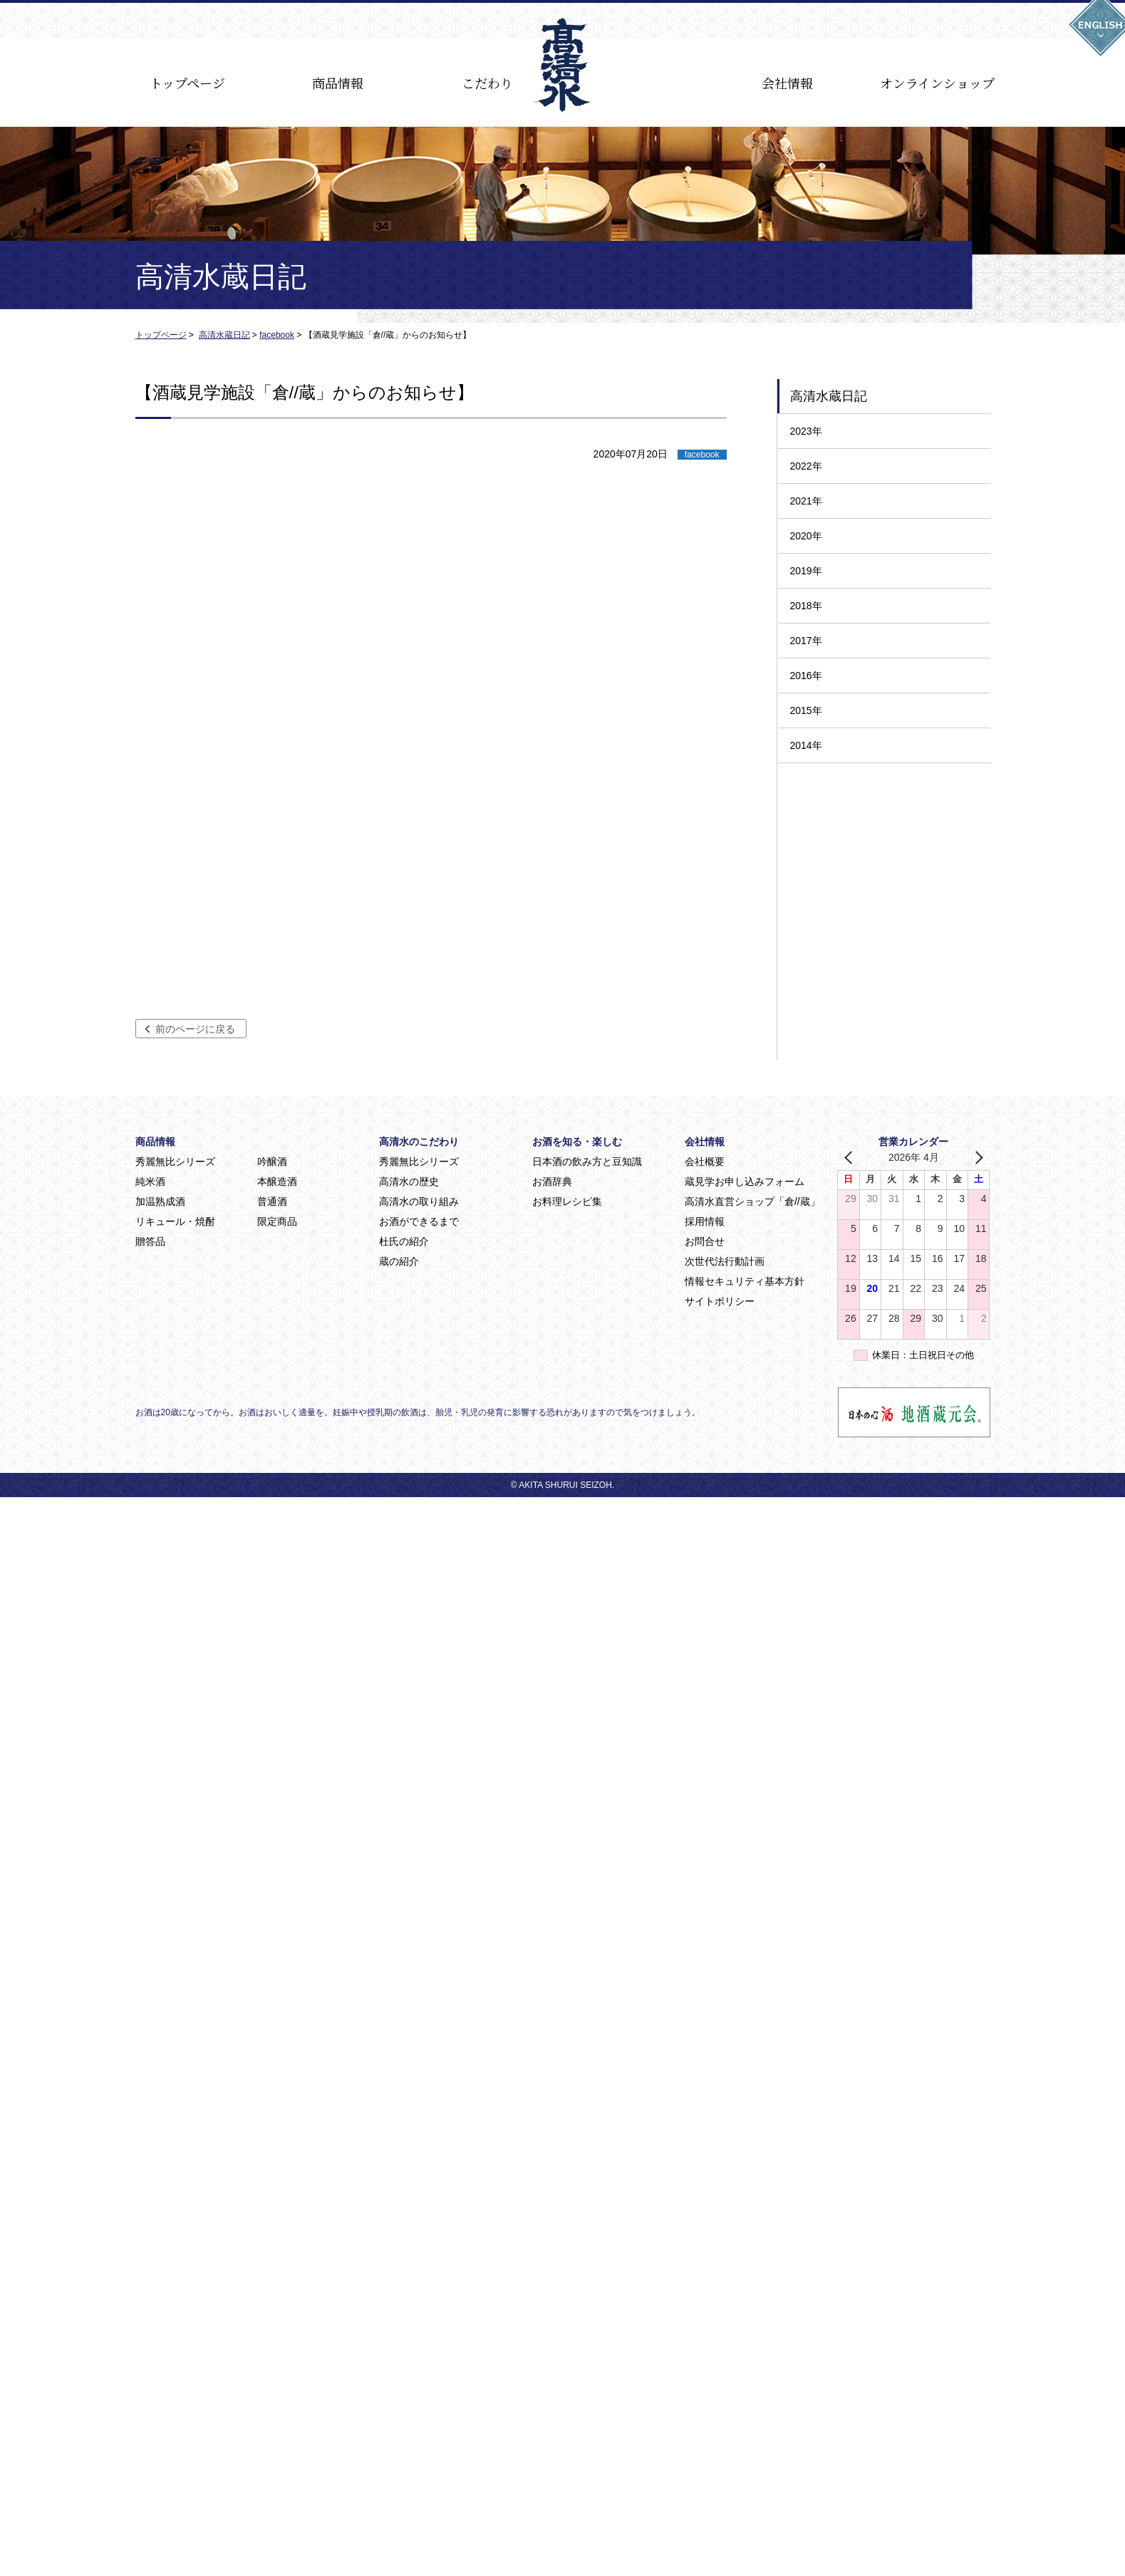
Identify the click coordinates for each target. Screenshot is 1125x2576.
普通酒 (272, 1201)
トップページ (187, 82)
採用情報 (705, 1221)
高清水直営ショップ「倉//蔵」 (752, 1201)
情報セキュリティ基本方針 (744, 1281)
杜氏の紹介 (404, 1241)
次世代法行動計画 (724, 1261)
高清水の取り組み (419, 1201)
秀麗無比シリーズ (175, 1161)
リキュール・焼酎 (175, 1221)
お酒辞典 (552, 1181)
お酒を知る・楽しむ (577, 1141)
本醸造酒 (277, 1181)
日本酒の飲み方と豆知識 (587, 1161)
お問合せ (705, 1241)
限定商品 (277, 1221)
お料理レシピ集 (567, 1201)
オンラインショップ (937, 82)
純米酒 (150, 1181)
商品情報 (337, 82)
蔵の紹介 (399, 1261)
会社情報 (787, 82)
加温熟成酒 (160, 1201)
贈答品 (150, 1241)
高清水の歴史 (409, 1181)
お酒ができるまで (419, 1221)
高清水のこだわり (419, 1141)
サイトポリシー (720, 1301)
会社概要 (705, 1161)
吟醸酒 (272, 1161)
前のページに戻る (195, 1029)
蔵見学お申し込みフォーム (744, 1181)
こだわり (487, 82)
